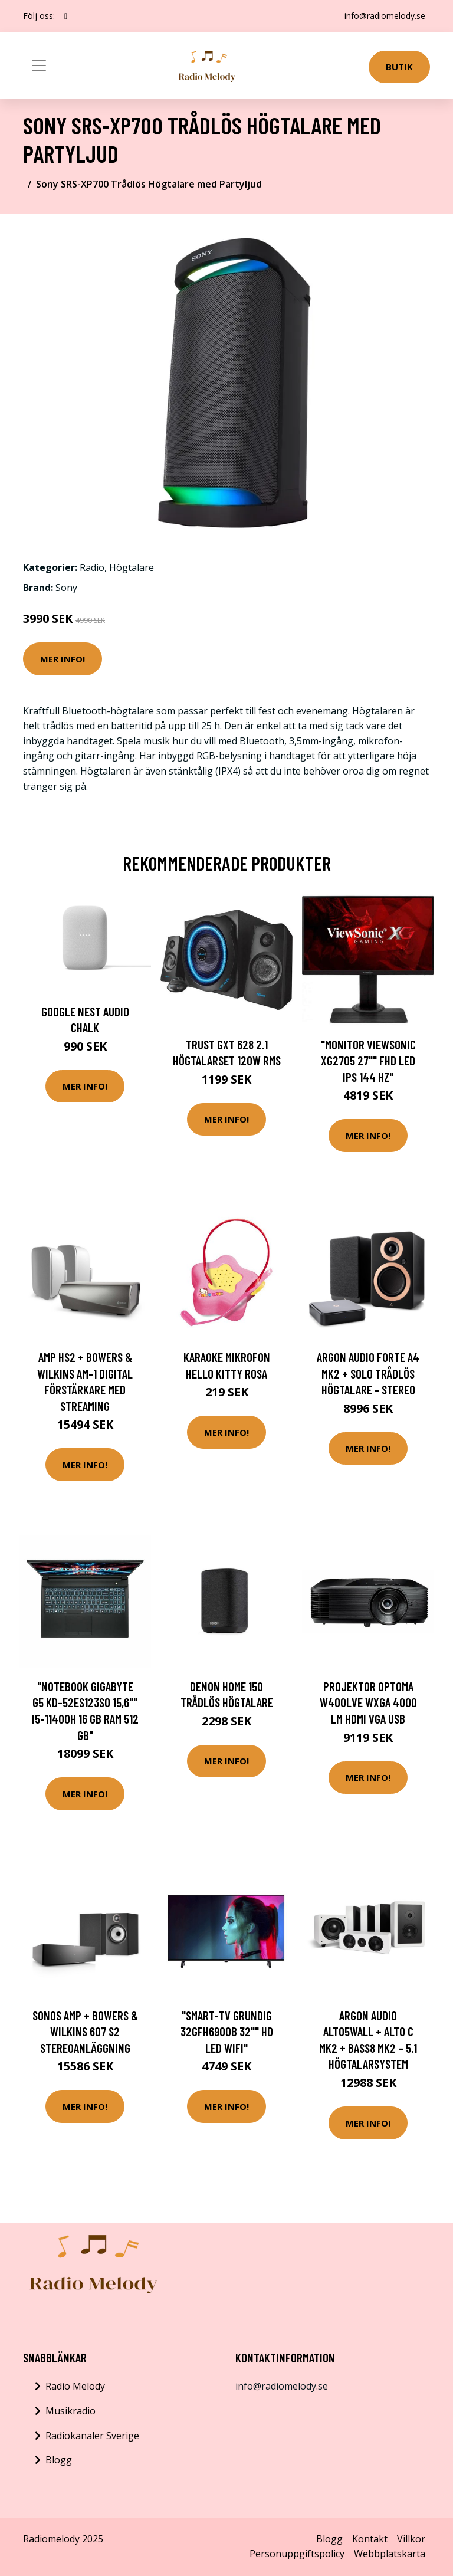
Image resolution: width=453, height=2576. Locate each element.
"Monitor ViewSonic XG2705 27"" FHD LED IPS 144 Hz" (368, 1060)
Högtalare (131, 567)
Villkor (411, 2538)
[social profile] (66, 16)
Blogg (58, 2459)
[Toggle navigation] (39, 65)
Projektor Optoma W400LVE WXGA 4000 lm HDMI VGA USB (368, 1702)
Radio (92, 567)
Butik (399, 67)
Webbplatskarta (389, 2553)
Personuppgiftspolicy (297, 2553)
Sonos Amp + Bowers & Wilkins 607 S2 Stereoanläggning (85, 2031)
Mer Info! (62, 659)
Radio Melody (75, 2386)
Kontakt (370, 2538)
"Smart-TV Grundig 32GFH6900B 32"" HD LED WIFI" (226, 2031)
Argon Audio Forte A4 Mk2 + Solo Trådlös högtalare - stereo (368, 1373)
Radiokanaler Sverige (92, 2435)
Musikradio (70, 2410)
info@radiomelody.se (384, 15)
